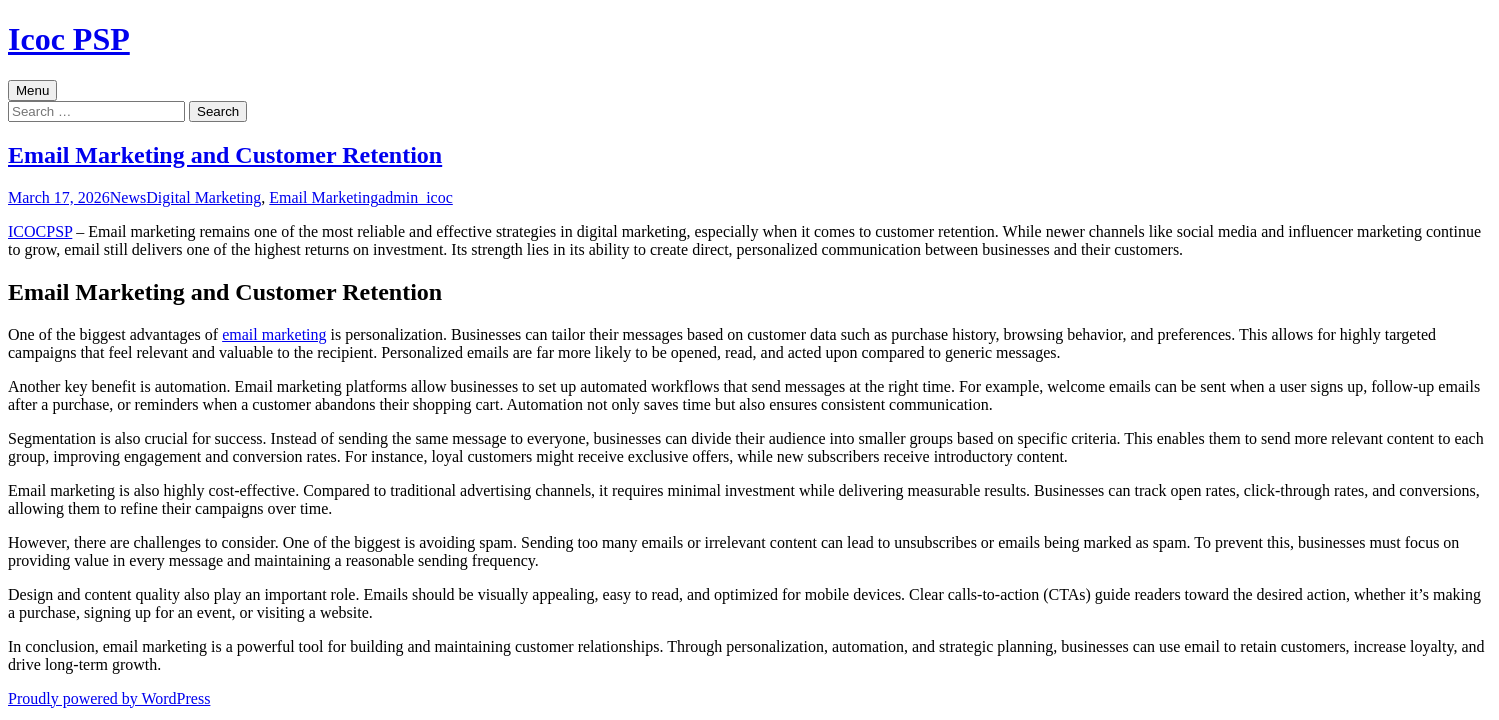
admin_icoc (415, 197)
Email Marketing (323, 197)
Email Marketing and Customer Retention (225, 155)
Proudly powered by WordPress (109, 698)
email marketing (274, 334)
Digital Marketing (203, 197)
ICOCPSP (40, 231)
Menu (32, 90)
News (128, 197)
